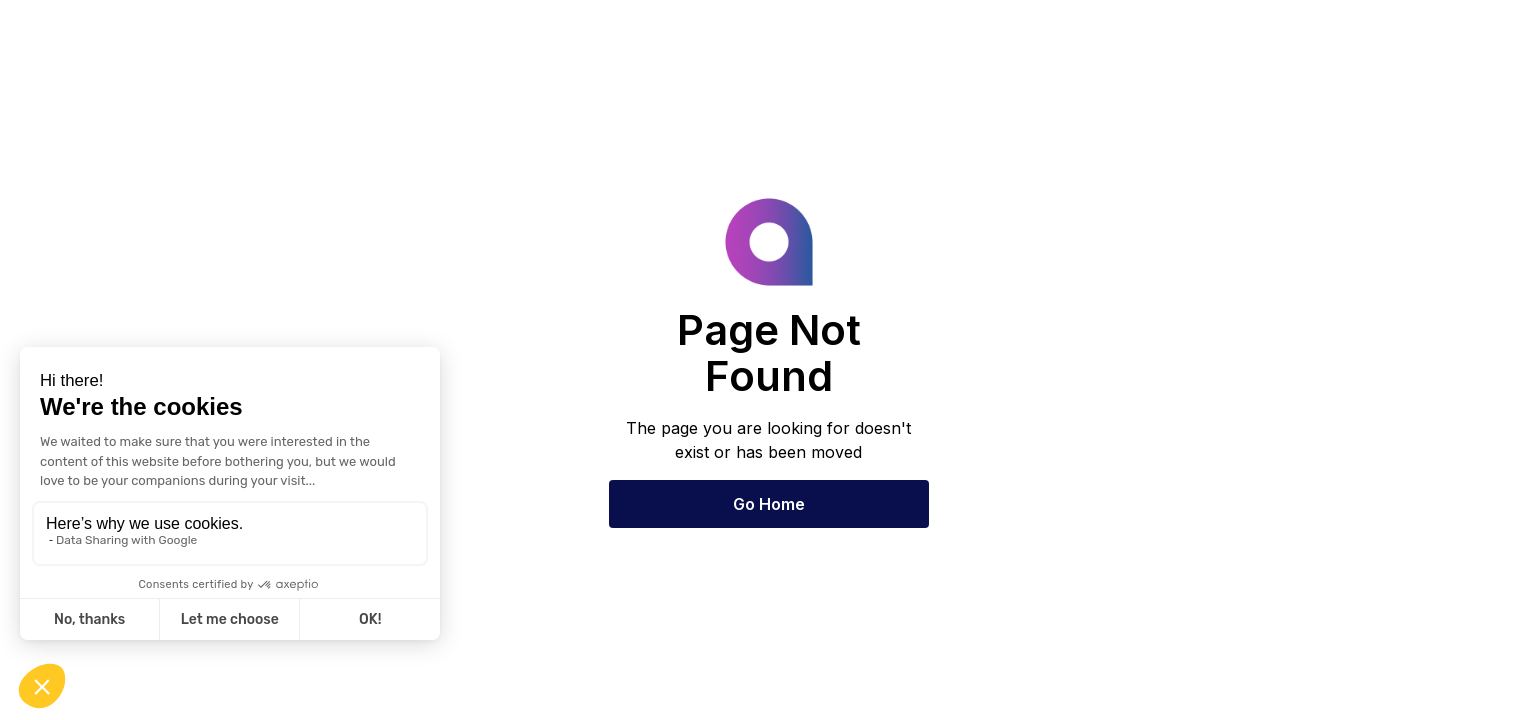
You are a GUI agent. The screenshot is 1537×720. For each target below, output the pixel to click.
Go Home (769, 504)
